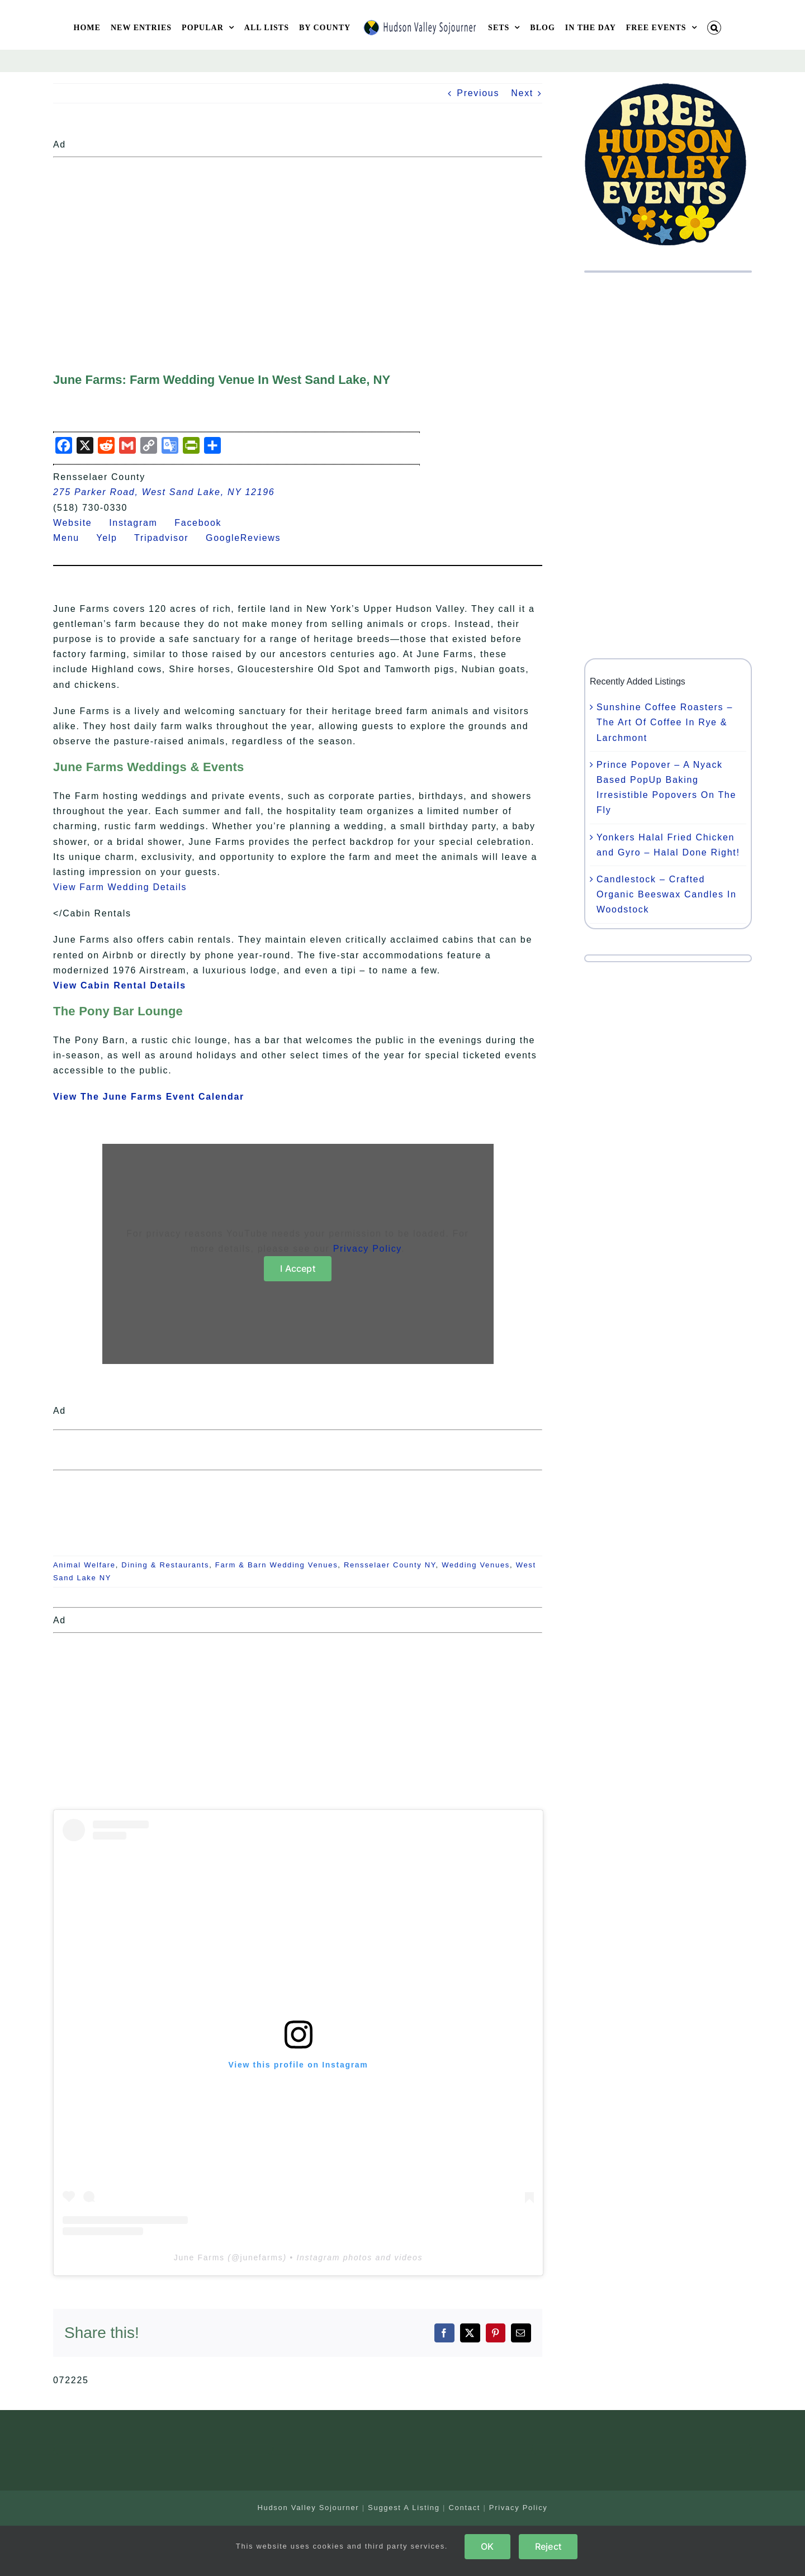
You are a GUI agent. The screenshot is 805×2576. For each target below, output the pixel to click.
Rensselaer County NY (390, 1565)
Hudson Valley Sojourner (308, 2507)
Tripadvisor (168, 538)
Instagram (140, 522)
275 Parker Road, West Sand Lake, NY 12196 (163, 492)
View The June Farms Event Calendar (148, 1096)
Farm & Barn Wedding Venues (276, 1565)
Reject (548, 2546)
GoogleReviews (250, 538)
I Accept (297, 1268)
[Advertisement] (297, 240)
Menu (73, 538)
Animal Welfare (84, 1565)
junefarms (261, 2257)
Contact (464, 2507)
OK (487, 2546)
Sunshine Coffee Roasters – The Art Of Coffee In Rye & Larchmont (664, 722)
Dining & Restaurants (165, 1565)
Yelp (113, 538)
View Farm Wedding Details (120, 887)
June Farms (199, 2257)
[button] (714, 28)
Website (79, 522)
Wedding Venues (476, 1565)
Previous (478, 93)
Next (522, 93)
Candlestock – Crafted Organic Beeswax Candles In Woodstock (666, 894)
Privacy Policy (367, 1248)
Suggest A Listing (404, 2507)
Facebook (204, 522)
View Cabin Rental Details (119, 985)
